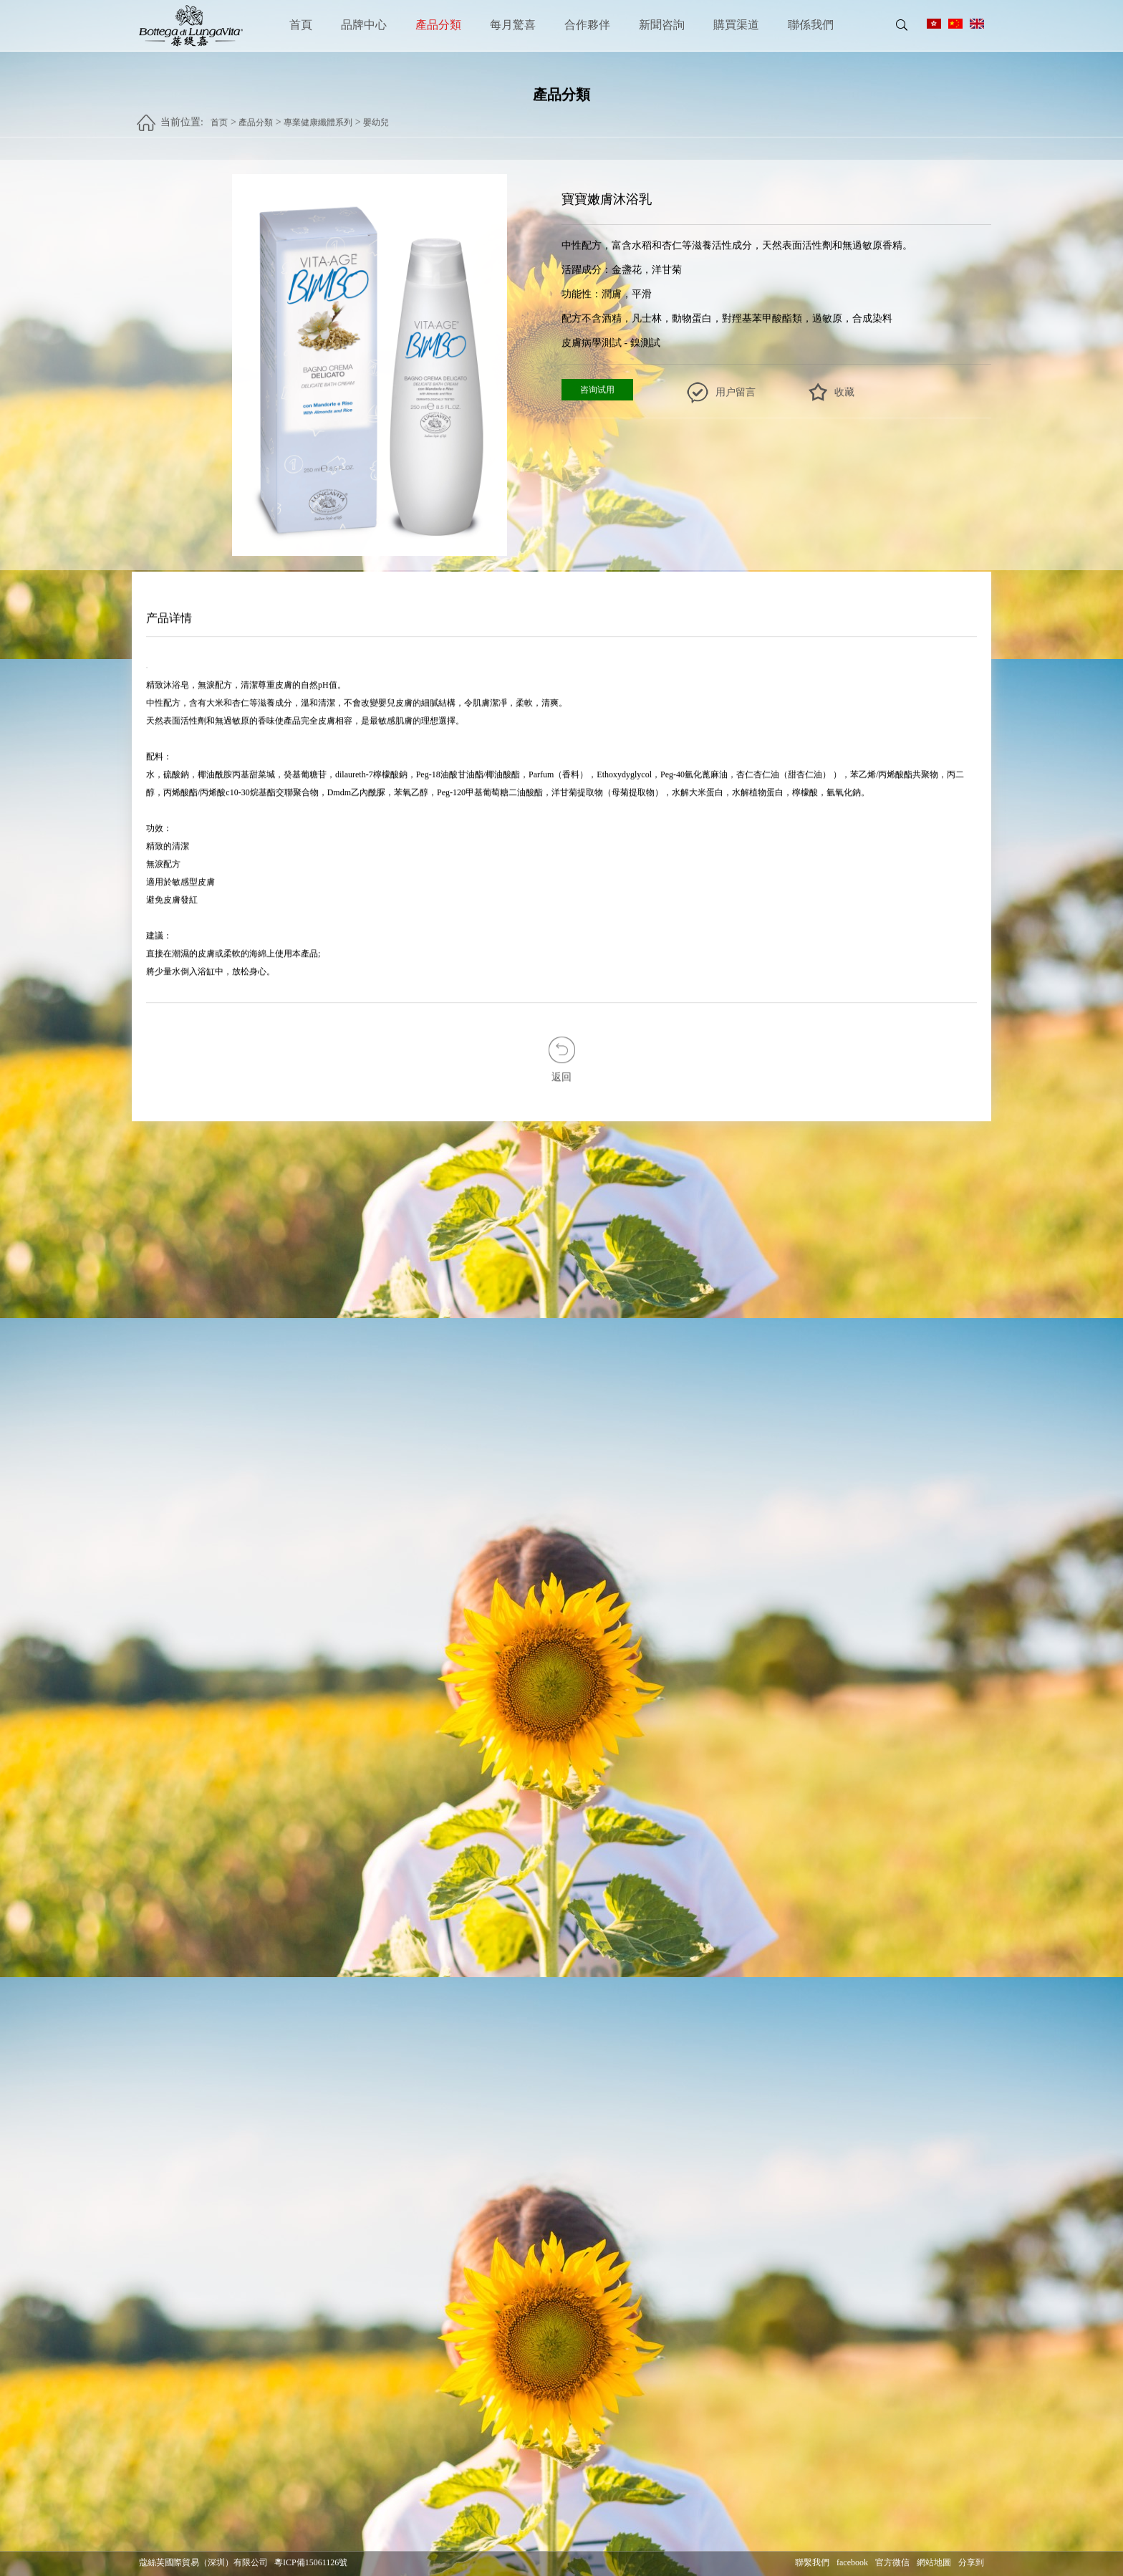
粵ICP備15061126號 (310, 2563)
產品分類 (438, 25)
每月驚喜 (513, 25)
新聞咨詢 (662, 25)
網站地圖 (934, 2563)
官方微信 (892, 2563)
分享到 (971, 2563)
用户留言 (735, 393)
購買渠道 (736, 25)
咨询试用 (597, 390)
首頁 (300, 25)
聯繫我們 (812, 2563)
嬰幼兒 (376, 116)
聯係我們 (811, 25)
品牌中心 (364, 25)
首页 (219, 116)
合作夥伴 (587, 25)
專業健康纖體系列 (318, 116)
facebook (852, 2563)
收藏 (844, 393)
